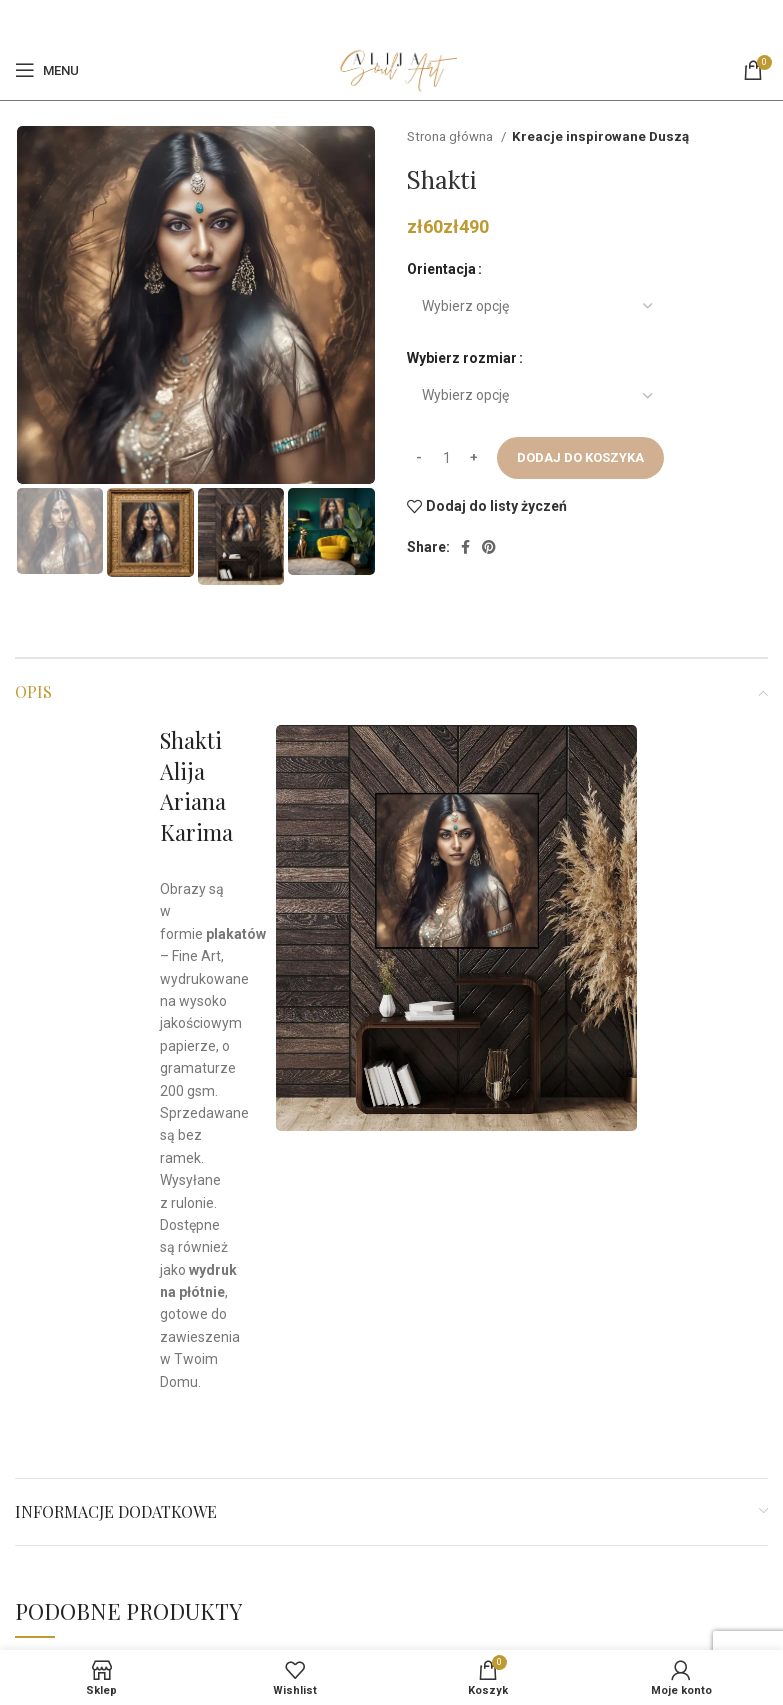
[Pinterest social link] (402, 20)
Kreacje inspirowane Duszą (600, 136)
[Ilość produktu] (447, 458)
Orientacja (441, 269)
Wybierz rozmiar (462, 358)
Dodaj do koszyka (580, 457)
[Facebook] (378, 20)
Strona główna (451, 136)
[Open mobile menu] (47, 70)
